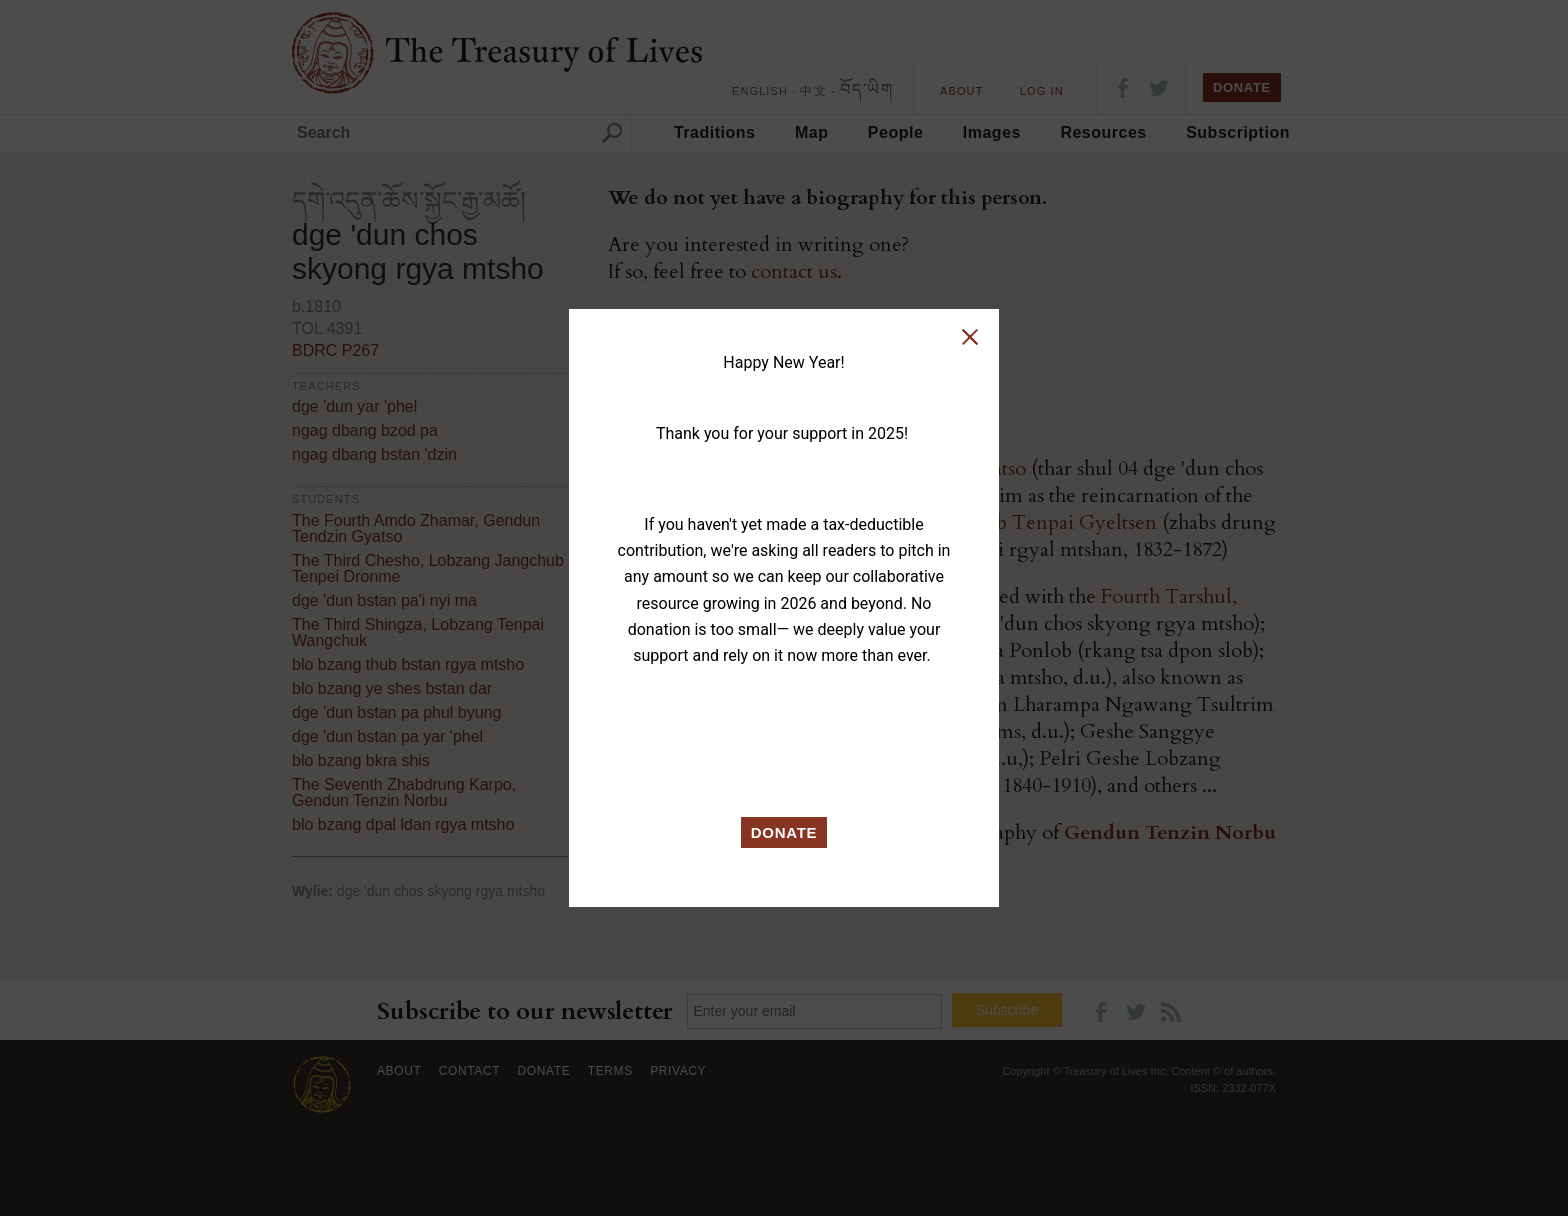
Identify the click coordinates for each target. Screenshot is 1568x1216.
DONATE (784, 832)
